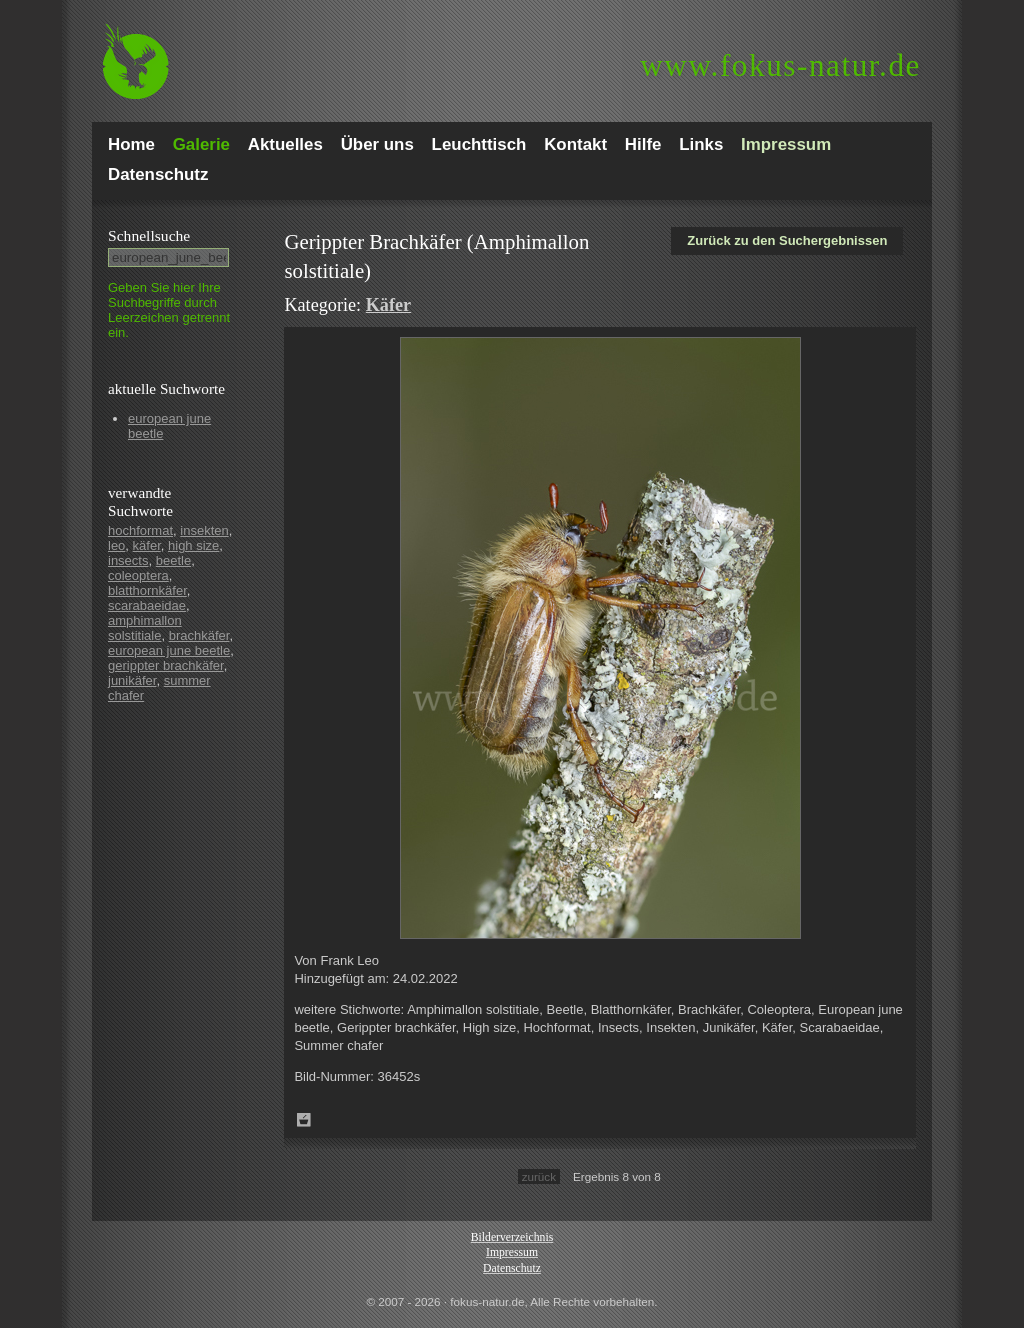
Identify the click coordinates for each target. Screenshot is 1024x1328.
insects (128, 560)
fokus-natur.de (780, 65)
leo (116, 545)
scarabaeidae (147, 605)
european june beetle (169, 650)
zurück (539, 1176)
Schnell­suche (149, 235)
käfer (147, 545)
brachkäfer (199, 635)
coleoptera (138, 575)
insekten (204, 530)
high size (193, 545)
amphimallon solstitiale (145, 628)
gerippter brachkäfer (166, 665)
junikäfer (132, 680)
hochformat (140, 530)
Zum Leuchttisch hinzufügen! (304, 1120)
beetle (173, 560)
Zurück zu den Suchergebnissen (787, 240)
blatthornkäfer (147, 590)
